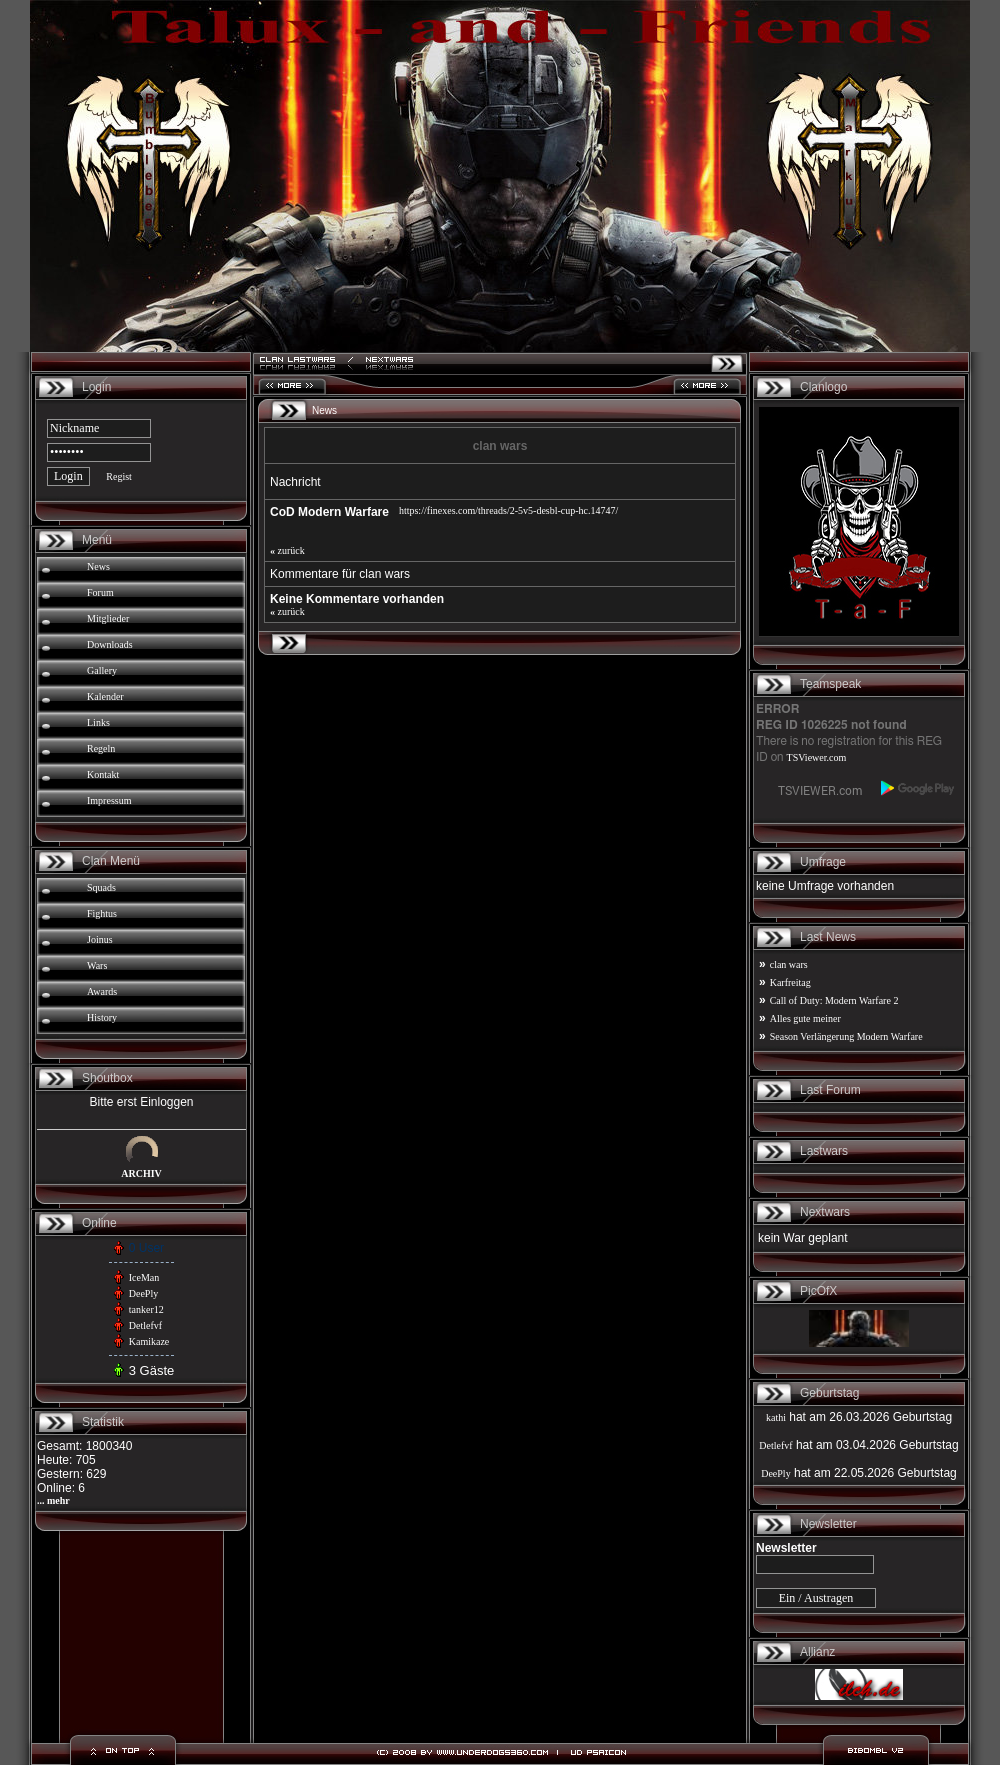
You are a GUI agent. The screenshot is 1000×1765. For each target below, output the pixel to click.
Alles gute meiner (805, 1018)
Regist (119, 476)
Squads (101, 887)
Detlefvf (145, 1325)
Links (98, 722)
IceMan (144, 1277)
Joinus (100, 939)
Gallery (102, 670)
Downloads (110, 644)
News (98, 566)
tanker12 (146, 1309)
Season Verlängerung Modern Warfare (846, 1036)
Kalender (105, 696)
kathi (776, 1417)
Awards (102, 991)
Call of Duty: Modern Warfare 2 (834, 1000)
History (102, 1017)
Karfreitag (790, 982)
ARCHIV (141, 1173)
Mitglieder (108, 618)
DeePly (143, 1293)
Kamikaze (149, 1341)
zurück (287, 550)
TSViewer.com (817, 757)
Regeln (101, 748)
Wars (97, 965)
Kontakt (103, 774)
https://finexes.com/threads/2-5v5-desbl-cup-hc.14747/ (508, 510)
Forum (100, 592)
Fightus (102, 913)
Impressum (109, 800)
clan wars (789, 964)
